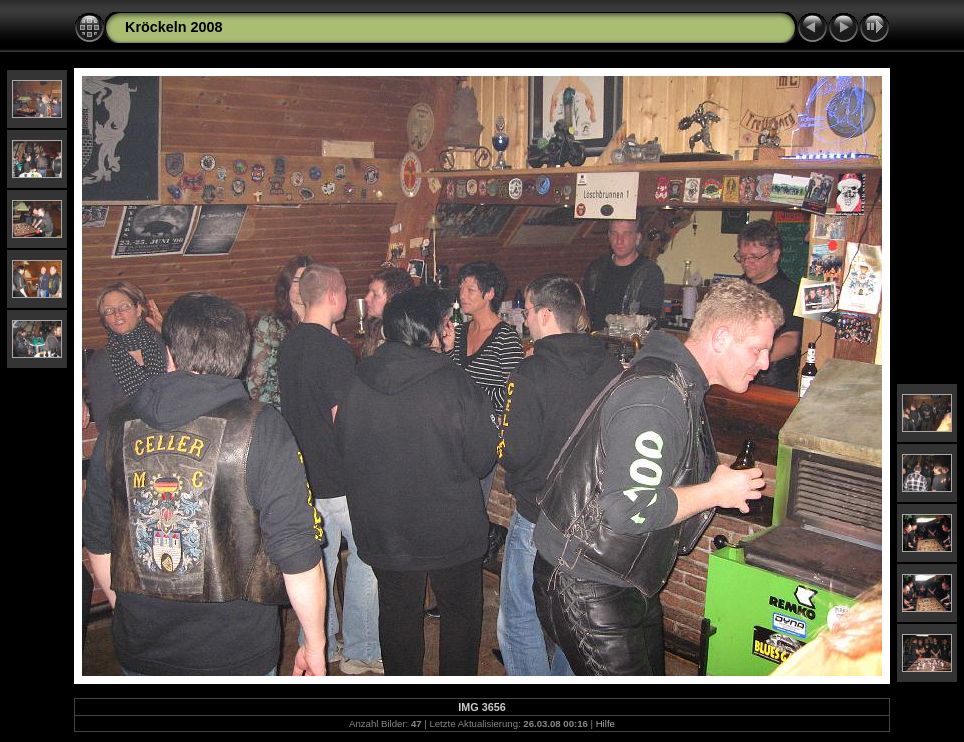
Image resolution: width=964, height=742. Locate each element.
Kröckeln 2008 (174, 27)
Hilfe (605, 723)
